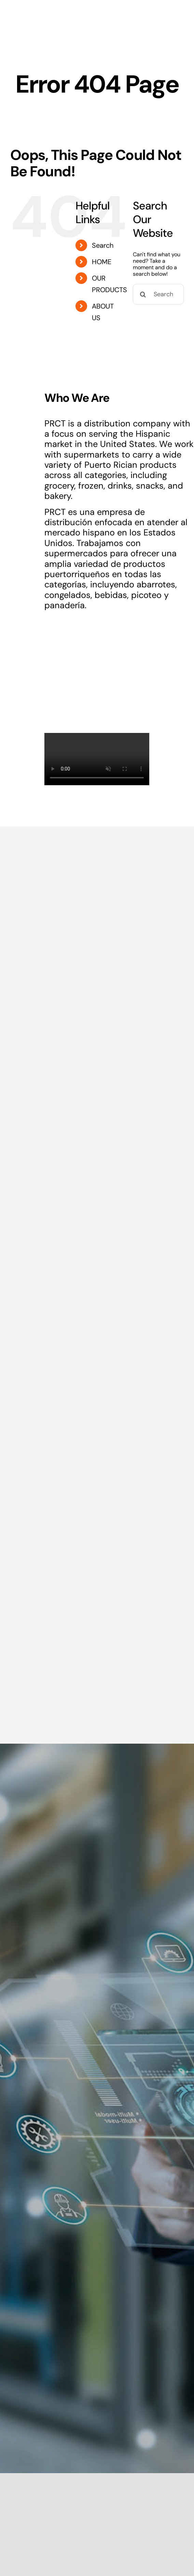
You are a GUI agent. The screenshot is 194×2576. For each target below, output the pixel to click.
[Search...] (158, 294)
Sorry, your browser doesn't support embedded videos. (96, 759)
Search (103, 245)
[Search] (143, 294)
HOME (101, 261)
